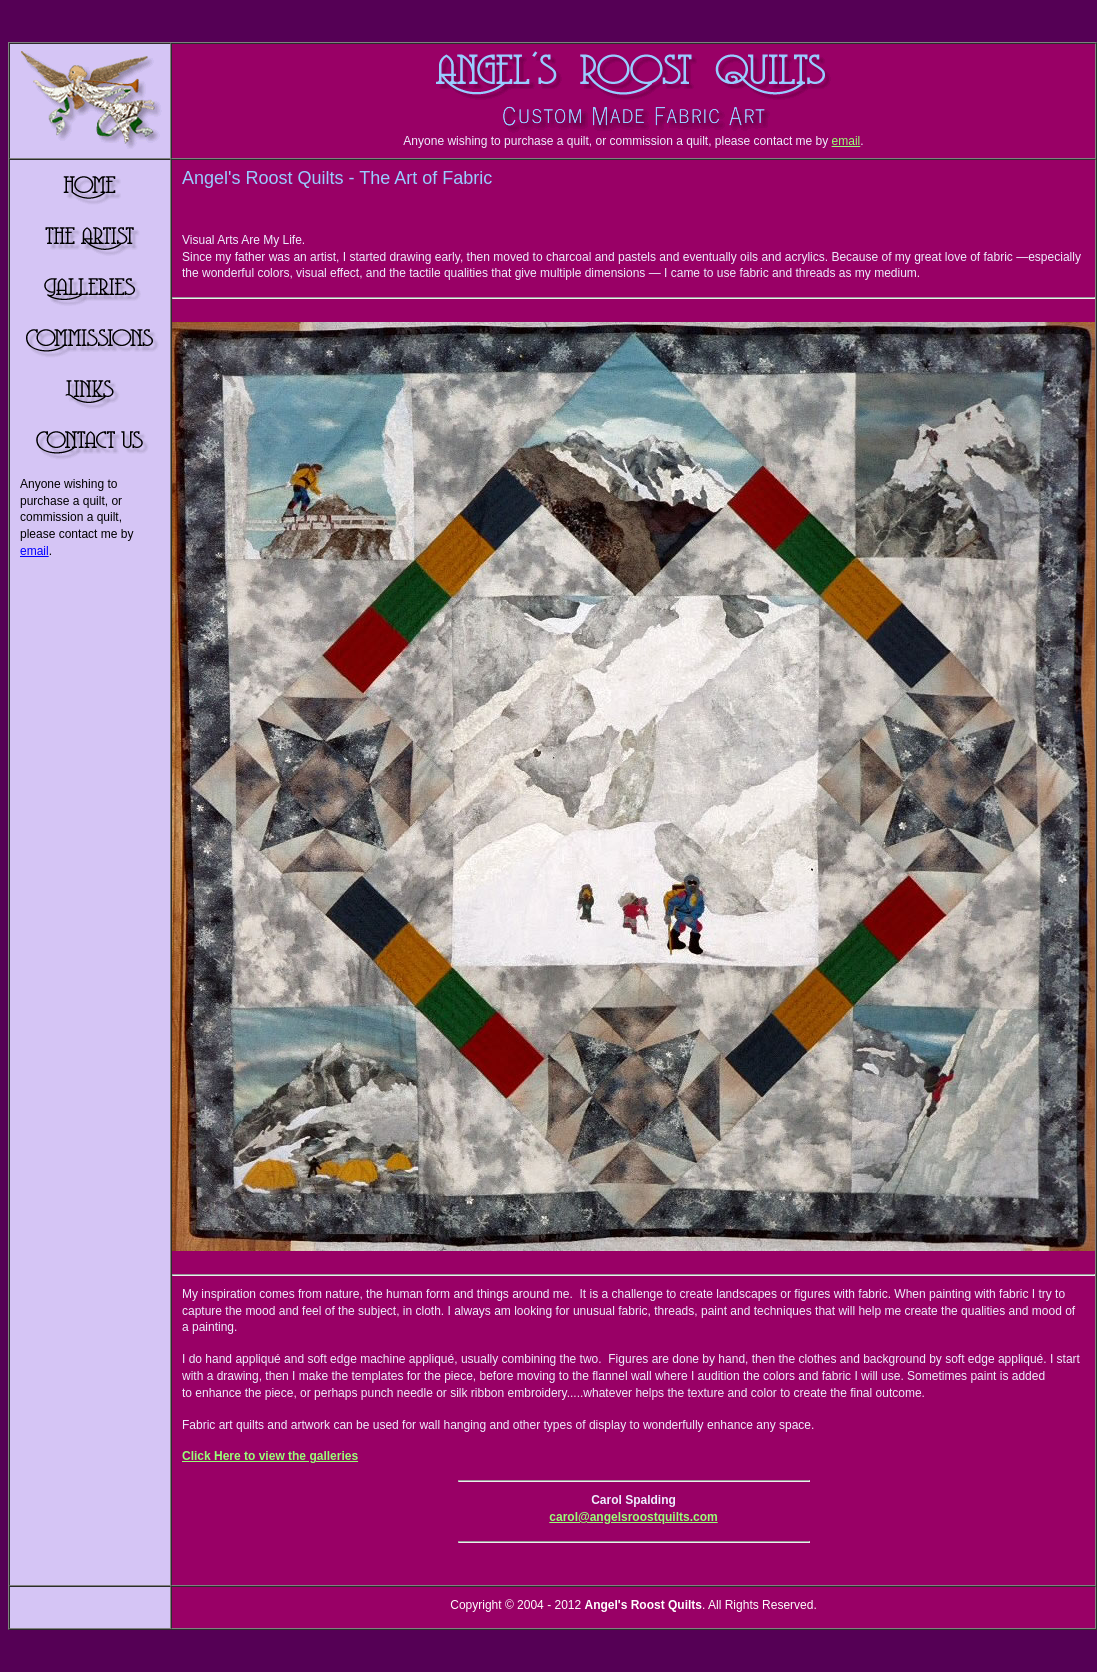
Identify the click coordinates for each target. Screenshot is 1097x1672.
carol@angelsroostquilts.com (633, 1517)
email (846, 141)
